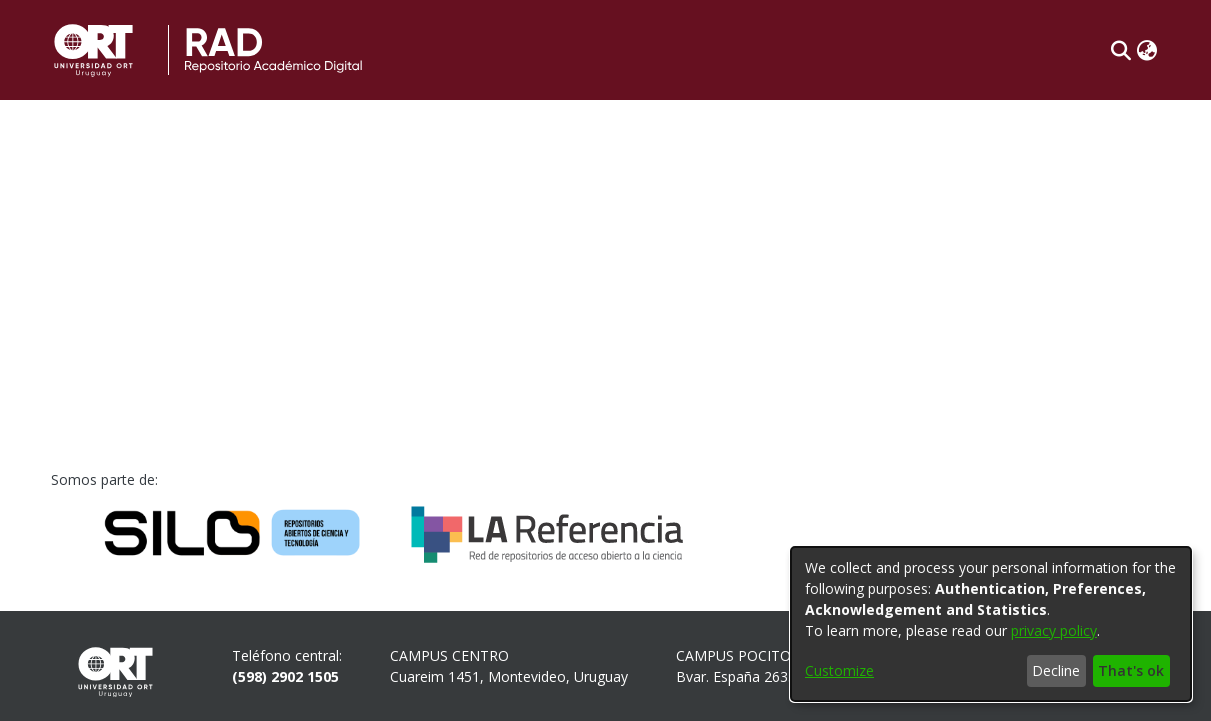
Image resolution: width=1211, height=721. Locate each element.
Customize (839, 670)
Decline (1056, 670)
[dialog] (991, 624)
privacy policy (1054, 630)
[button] (1121, 50)
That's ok (1131, 670)
